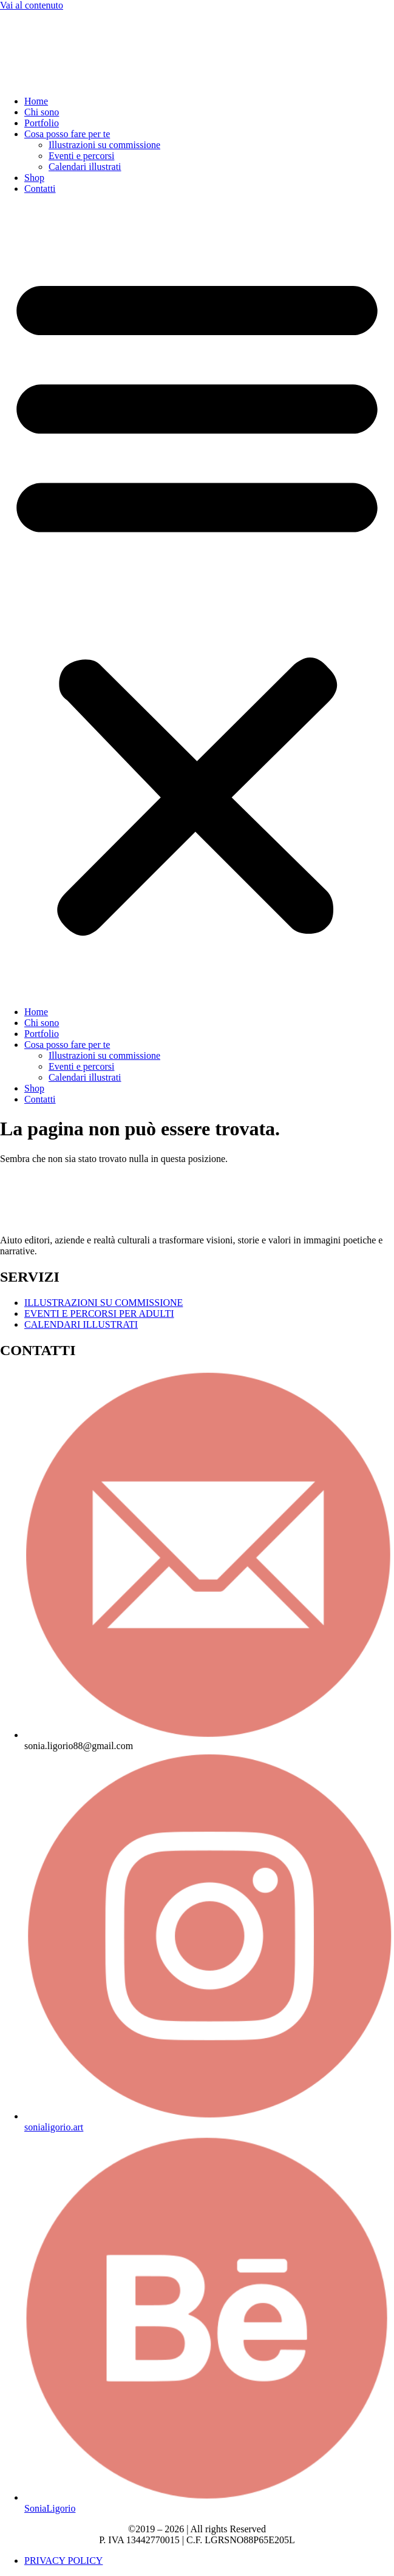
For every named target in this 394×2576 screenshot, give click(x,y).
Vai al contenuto (31, 5)
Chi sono (41, 112)
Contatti (40, 188)
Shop (34, 177)
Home (36, 101)
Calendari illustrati (85, 166)
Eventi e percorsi (81, 156)
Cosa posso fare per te (67, 134)
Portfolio (41, 123)
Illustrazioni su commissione (104, 145)
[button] (197, 600)
